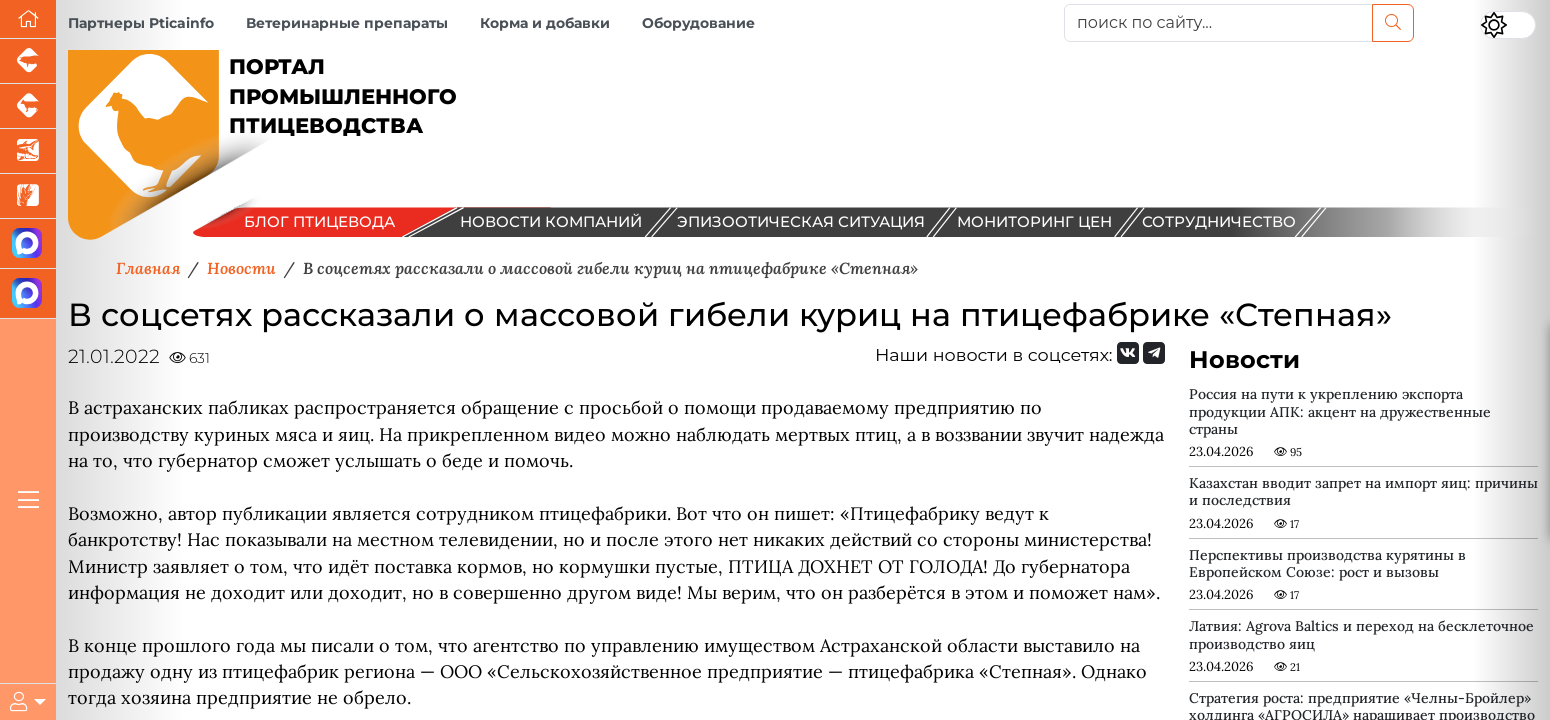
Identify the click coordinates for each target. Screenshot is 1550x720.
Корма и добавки (545, 23)
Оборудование (698, 23)
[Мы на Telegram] (1154, 353)
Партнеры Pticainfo (141, 23)
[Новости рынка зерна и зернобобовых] (28, 196)
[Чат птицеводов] (28, 294)
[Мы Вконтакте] (1128, 353)
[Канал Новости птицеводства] (28, 244)
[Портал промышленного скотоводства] (28, 106)
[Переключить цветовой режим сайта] (1508, 25)
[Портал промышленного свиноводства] (28, 61)
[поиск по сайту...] (1218, 23)
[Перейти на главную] (28, 19)
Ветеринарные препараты (347, 23)
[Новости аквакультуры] (28, 151)
